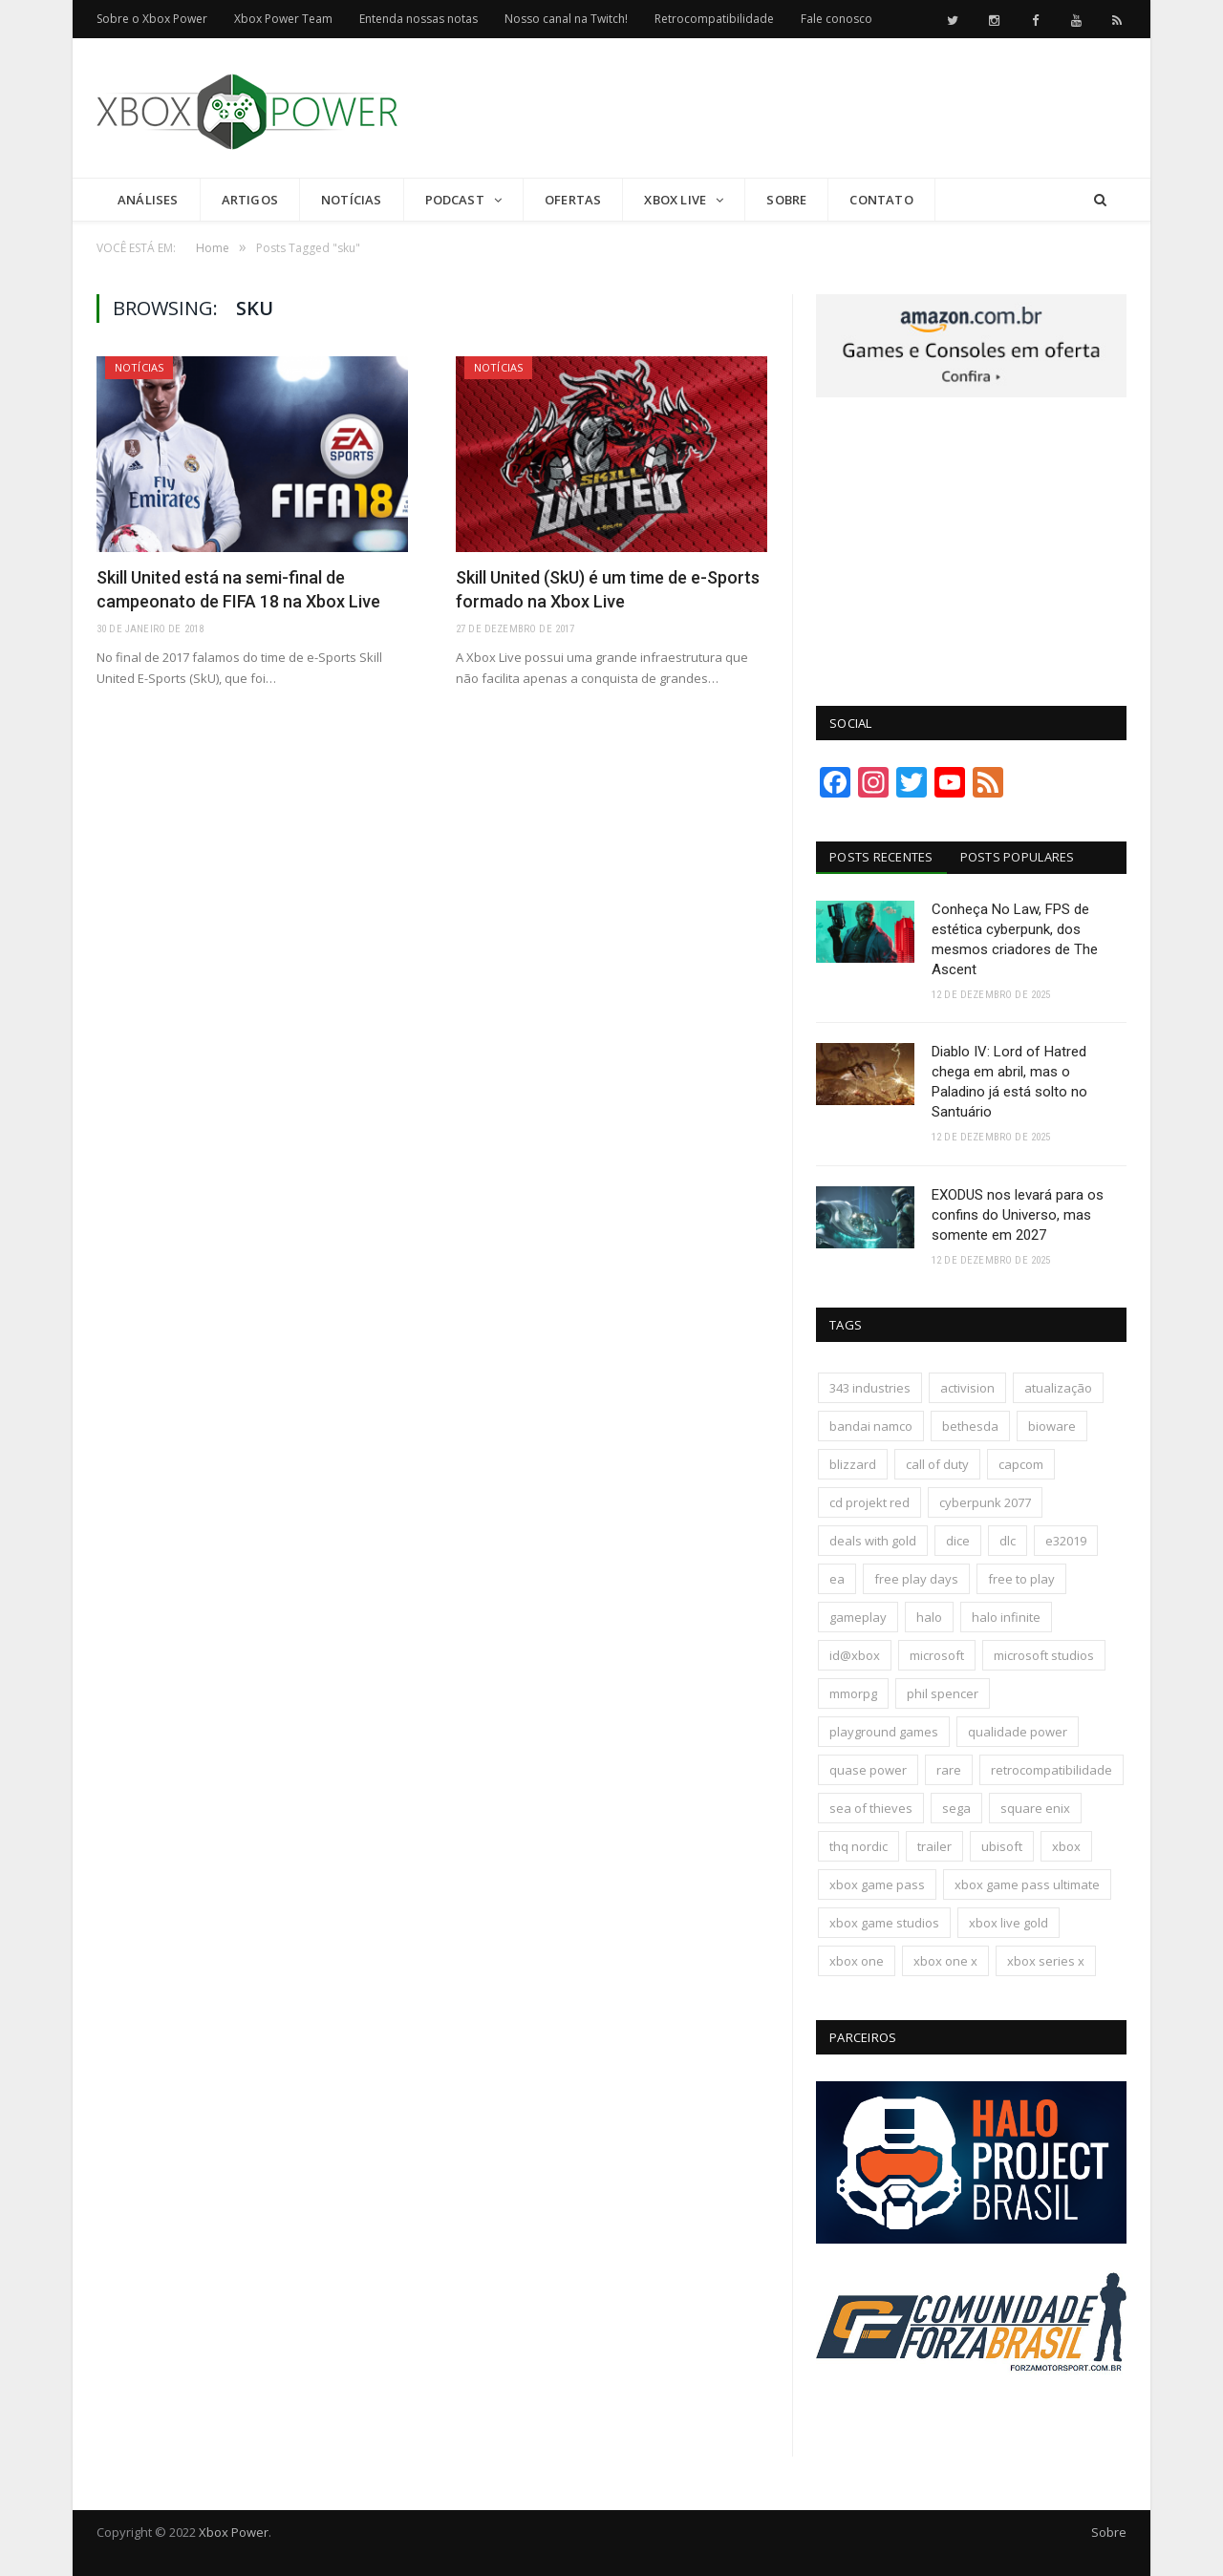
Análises (148, 199)
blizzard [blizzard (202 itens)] (852, 1464)
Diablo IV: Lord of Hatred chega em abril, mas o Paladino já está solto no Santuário (1009, 1081)
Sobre (786, 199)
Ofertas (573, 199)
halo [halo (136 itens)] (929, 1617)
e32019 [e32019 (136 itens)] (1065, 1540)
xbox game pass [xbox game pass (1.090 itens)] (877, 1884)
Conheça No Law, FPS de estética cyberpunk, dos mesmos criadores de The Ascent (1015, 939)
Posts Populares (1017, 856)
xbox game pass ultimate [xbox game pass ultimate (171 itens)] (1027, 1884)
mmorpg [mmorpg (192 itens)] (853, 1693)
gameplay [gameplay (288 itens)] (858, 1617)
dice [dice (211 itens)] (958, 1540)
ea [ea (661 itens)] (837, 1578)
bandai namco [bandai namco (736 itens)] (870, 1426)
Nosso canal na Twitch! (566, 19)
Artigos (250, 199)
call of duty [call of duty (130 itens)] (937, 1464)
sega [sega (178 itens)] (956, 1808)
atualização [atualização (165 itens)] (1058, 1387)
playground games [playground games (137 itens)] (883, 1731)
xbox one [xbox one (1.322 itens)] (856, 1960)
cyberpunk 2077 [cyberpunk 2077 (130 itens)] (985, 1502)
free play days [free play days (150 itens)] (916, 1578)
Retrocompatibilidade (714, 19)
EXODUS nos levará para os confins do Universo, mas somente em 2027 (1018, 1215)
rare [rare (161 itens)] (948, 1769)
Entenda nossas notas (418, 19)
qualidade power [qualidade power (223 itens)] (1017, 1731)
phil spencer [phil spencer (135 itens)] (942, 1693)
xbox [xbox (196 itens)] (1066, 1846)
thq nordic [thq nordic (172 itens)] (858, 1846)
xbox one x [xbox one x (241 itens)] (945, 1960)
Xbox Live (675, 199)
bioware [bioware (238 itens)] (1052, 1426)
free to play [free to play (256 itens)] (1021, 1578)
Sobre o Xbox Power (152, 19)
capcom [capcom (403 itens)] (1020, 1464)
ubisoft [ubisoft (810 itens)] (1001, 1846)
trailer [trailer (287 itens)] (934, 1846)
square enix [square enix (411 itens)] (1035, 1808)
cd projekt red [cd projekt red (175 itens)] (869, 1502)
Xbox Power (233, 2532)
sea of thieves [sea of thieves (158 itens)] (870, 1808)
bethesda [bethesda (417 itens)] (970, 1426)
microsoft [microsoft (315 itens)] (937, 1655)
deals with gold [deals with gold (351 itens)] (872, 1540)
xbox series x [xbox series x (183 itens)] (1045, 1960)
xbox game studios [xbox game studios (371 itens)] (884, 1922)
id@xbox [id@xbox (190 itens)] (854, 1655)
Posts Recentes (881, 856)
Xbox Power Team (283, 19)
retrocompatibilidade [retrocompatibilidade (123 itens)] (1051, 1769)
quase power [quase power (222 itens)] (868, 1769)
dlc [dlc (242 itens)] (1007, 1540)
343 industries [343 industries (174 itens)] (870, 1387)
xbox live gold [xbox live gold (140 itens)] (1008, 1922)
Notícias (351, 199)
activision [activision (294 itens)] (967, 1387)
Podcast (454, 199)
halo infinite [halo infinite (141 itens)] (1006, 1617)
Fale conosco (836, 19)
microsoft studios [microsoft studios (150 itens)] (1044, 1655)
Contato (880, 199)
